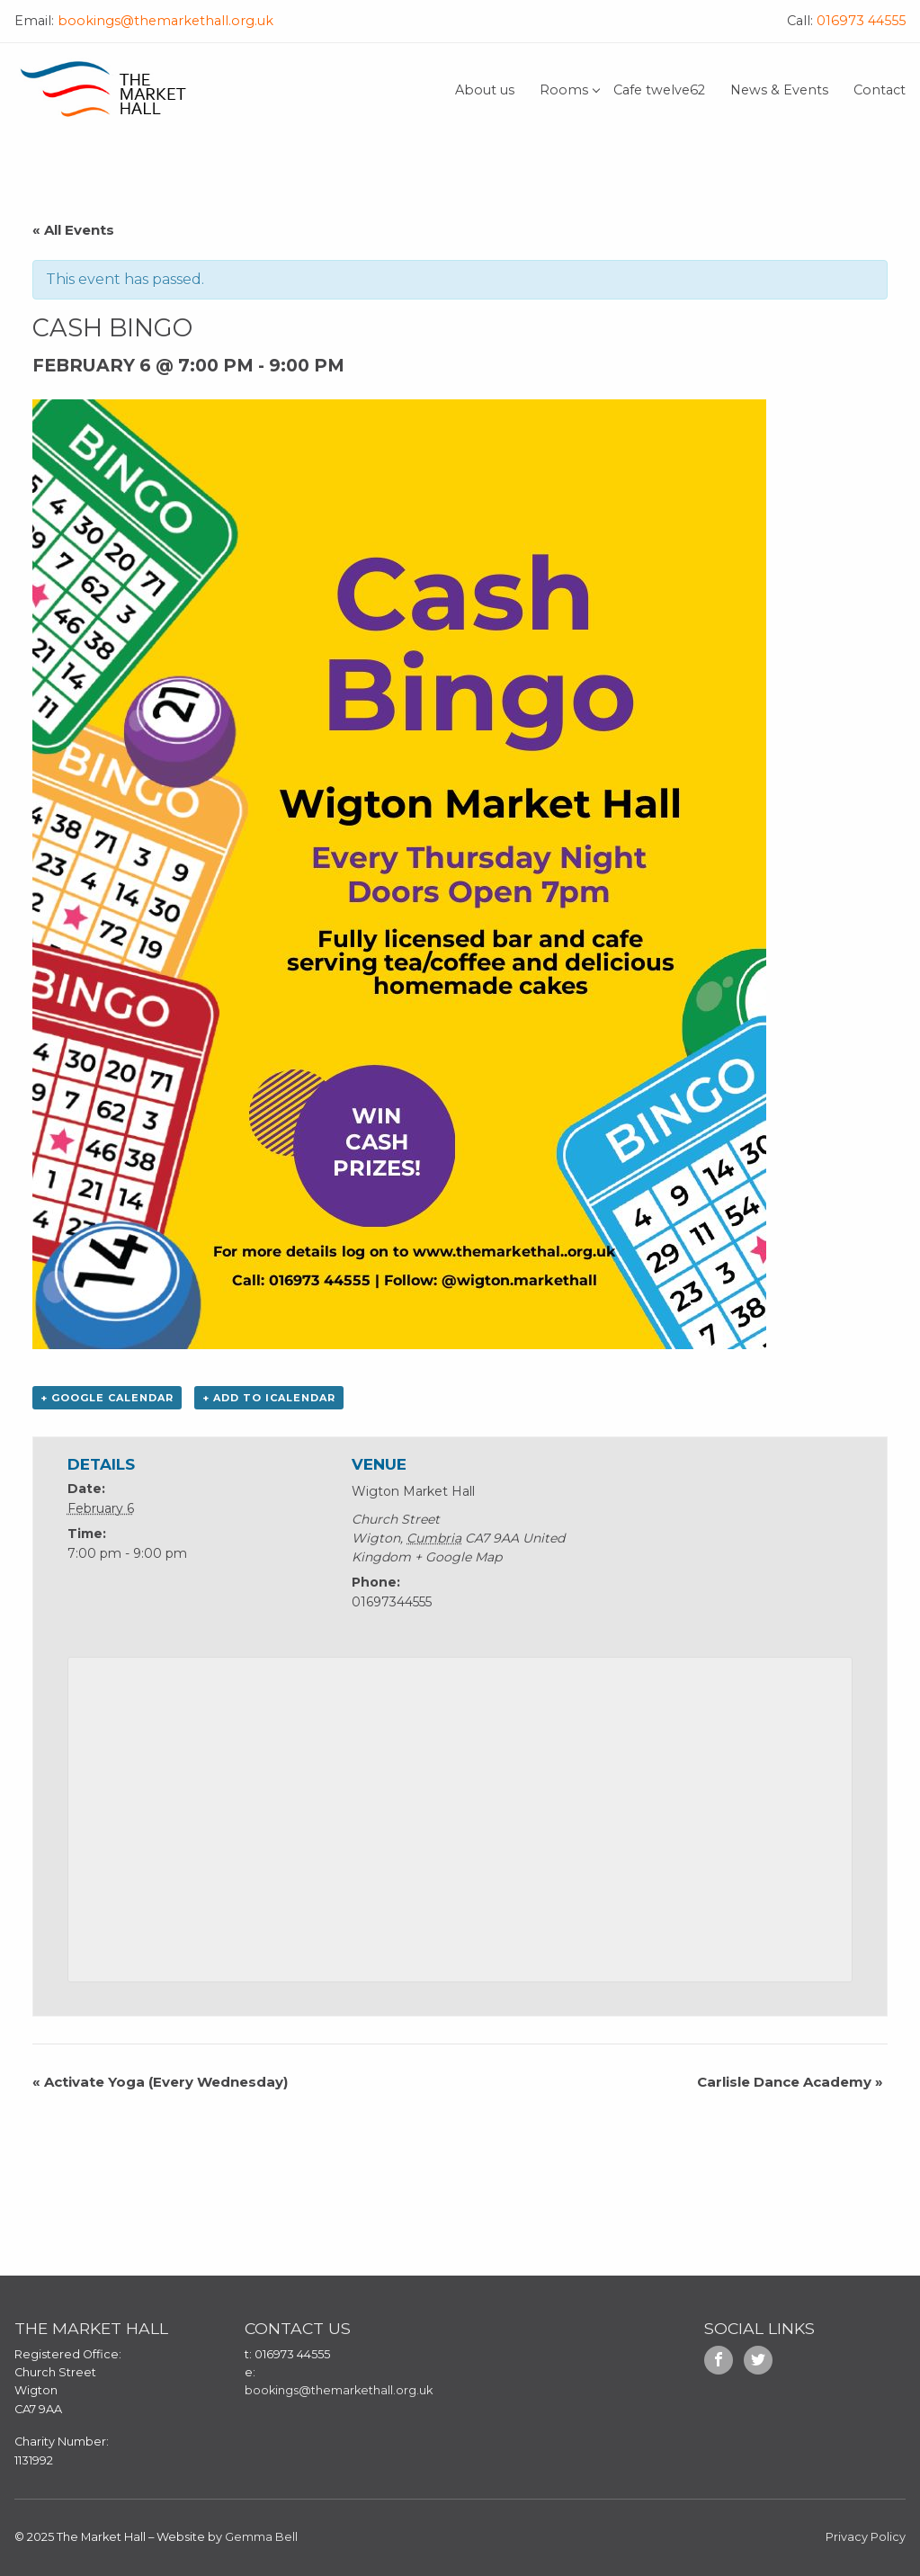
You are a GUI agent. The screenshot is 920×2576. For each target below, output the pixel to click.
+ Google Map (458, 1557)
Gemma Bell (261, 2537)
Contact (879, 90)
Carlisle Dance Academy (790, 2081)
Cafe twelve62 (659, 90)
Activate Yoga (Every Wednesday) (160, 2081)
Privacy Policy (866, 2537)
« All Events (73, 229)
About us (484, 90)
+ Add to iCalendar (268, 1397)
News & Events (779, 90)
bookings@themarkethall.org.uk (163, 21)
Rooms (564, 90)
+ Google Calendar (107, 1397)
